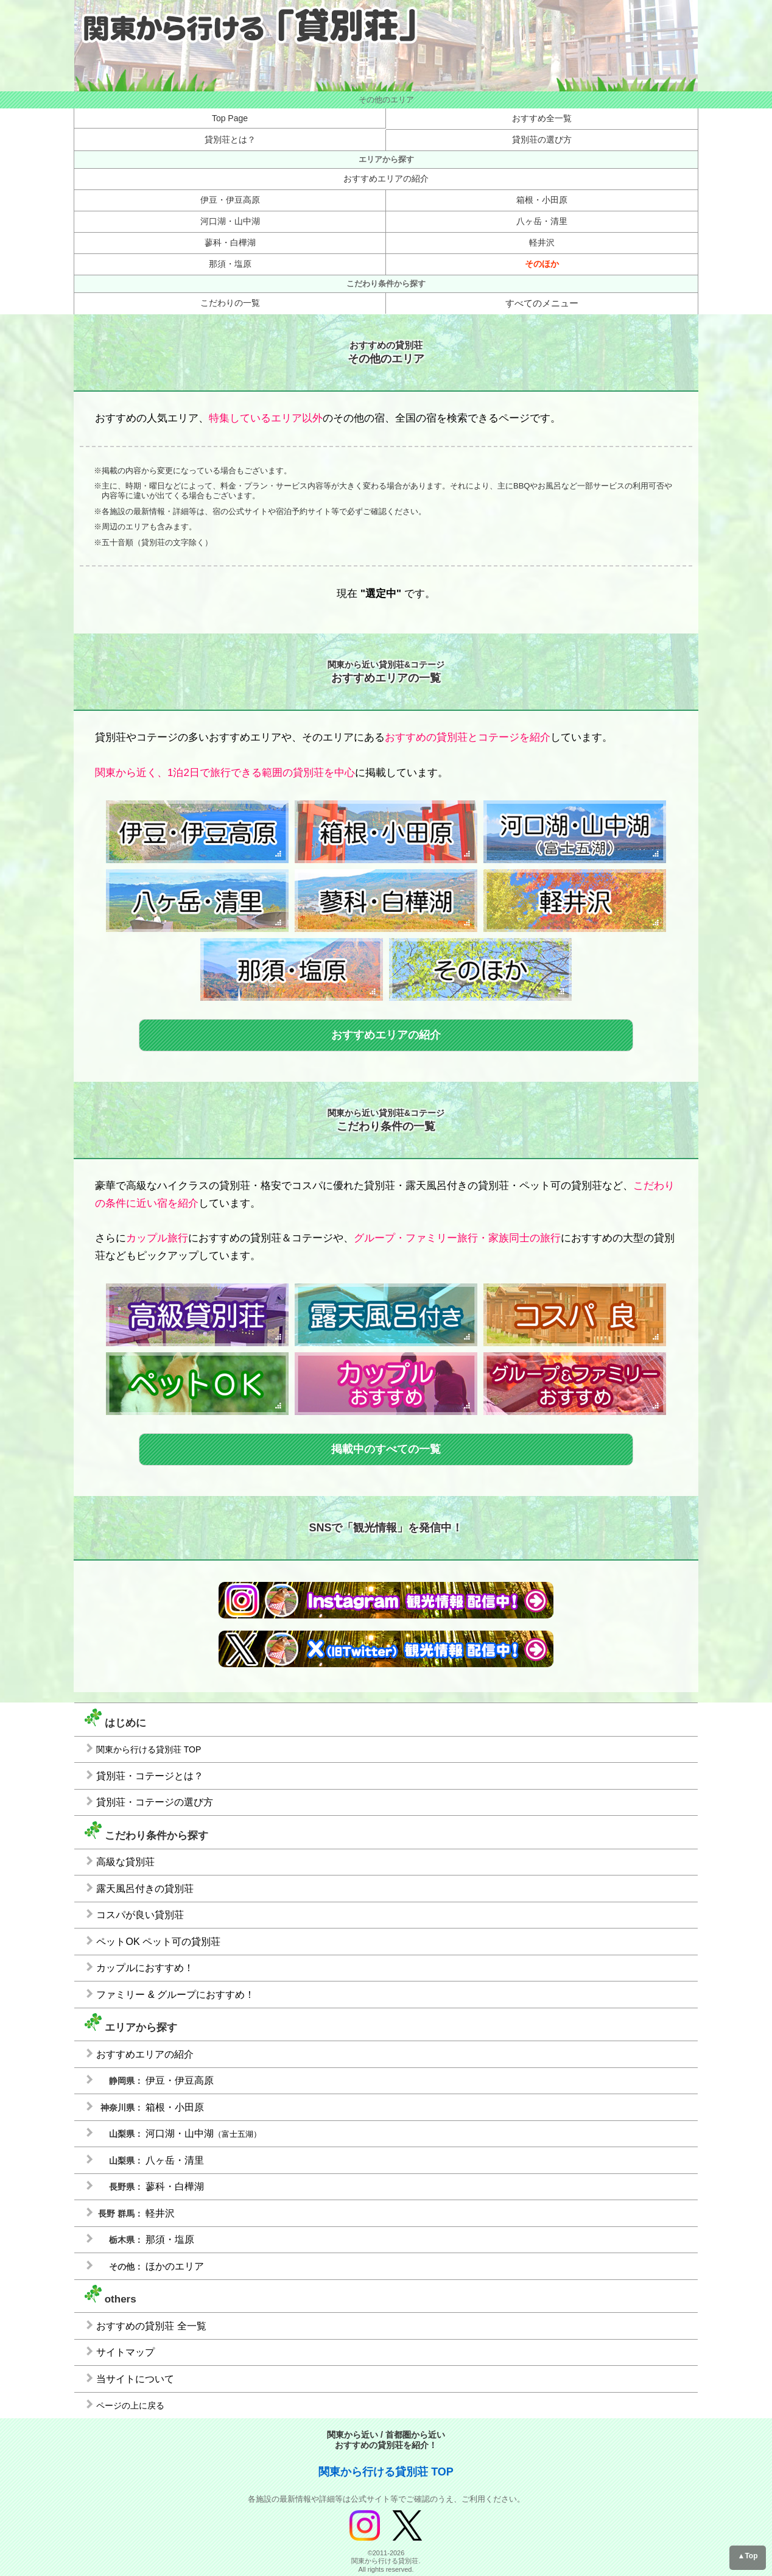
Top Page (230, 118)
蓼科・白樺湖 (230, 242)
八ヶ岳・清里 (541, 221)
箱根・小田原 (541, 200)
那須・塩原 (230, 264)
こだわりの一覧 (230, 303)
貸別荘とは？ (230, 139)
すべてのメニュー (541, 303)
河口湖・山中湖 (230, 221)
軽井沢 (542, 242)
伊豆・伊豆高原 (230, 200)
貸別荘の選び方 (542, 139)
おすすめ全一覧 (542, 118)
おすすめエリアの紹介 (386, 178)
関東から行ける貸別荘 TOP (386, 2472)
